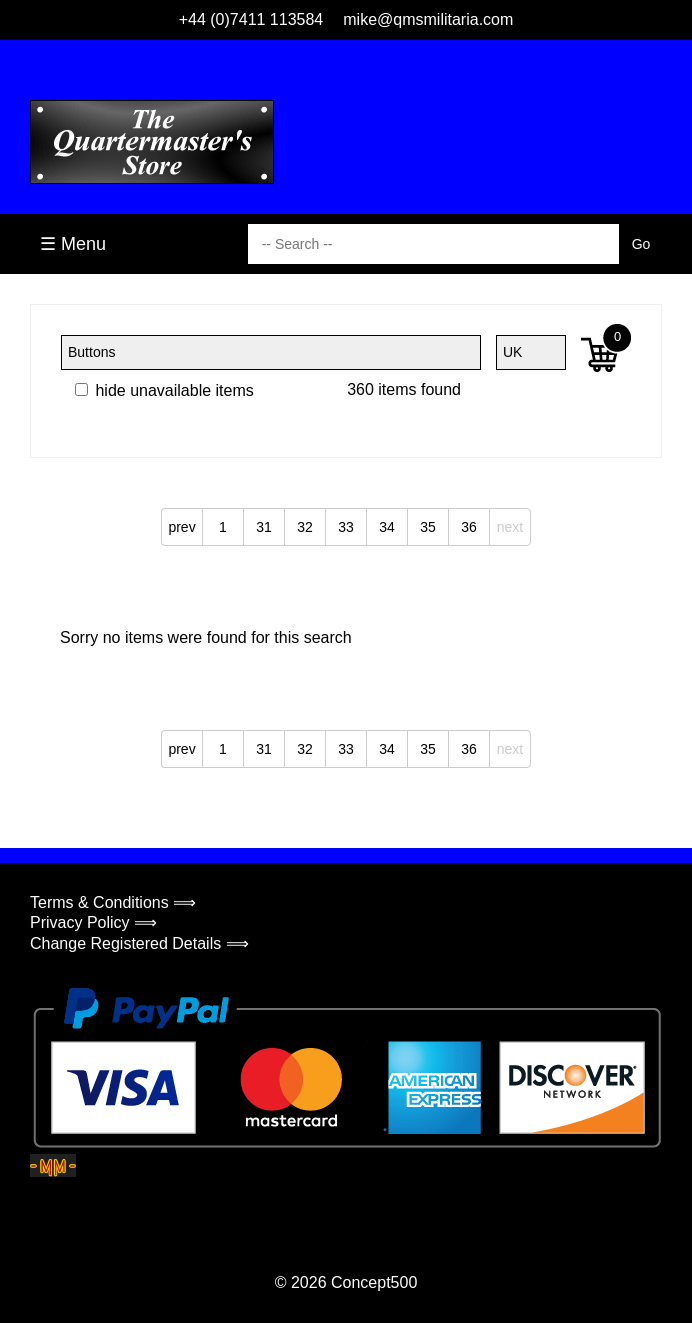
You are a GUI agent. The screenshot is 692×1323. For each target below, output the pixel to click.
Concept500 (374, 1282)
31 (264, 527)
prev (181, 527)
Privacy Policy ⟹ (93, 922)
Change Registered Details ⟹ (139, 943)
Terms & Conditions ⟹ (113, 902)
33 (346, 527)
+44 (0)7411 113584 (251, 19)
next (510, 527)
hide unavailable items (164, 390)
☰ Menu (73, 244)
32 (305, 527)
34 (387, 527)
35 (428, 527)
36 (469, 527)
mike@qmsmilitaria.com (428, 19)
